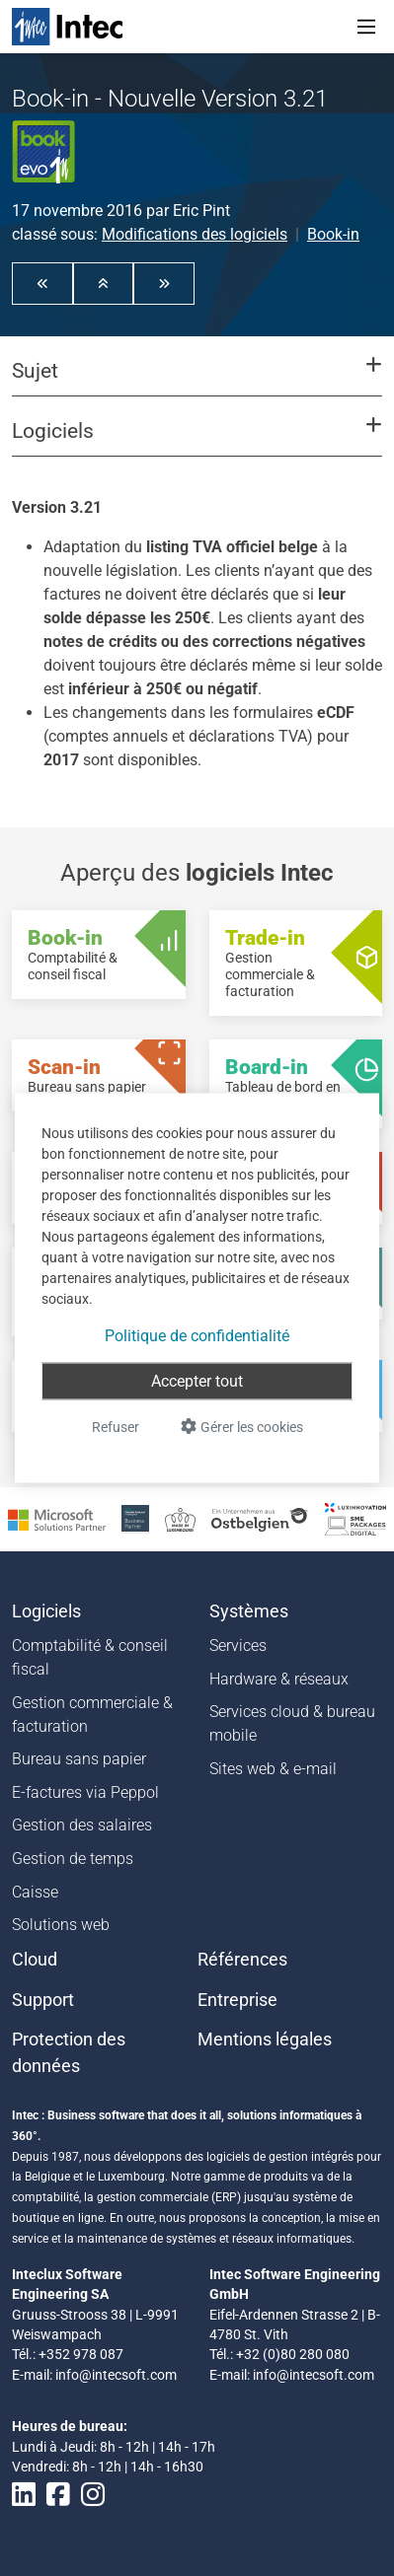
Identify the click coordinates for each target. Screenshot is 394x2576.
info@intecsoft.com (116, 2375)
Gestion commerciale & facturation (92, 1714)
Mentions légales (264, 2039)
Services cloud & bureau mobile (292, 1723)
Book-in (333, 234)
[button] (42, 283)
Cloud (34, 1959)
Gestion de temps (72, 1858)
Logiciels (46, 1611)
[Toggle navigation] (366, 26)
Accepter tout (197, 1381)
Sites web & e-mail (273, 1768)
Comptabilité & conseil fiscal (90, 1657)
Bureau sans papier (79, 1759)
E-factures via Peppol (85, 1792)
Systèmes (248, 1611)
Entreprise (237, 2000)
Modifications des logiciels (194, 234)
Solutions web (61, 1924)
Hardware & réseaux (279, 1679)
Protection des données (68, 2052)
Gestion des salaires (82, 1825)
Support (43, 2000)
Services (238, 1645)
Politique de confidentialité (197, 1335)
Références (242, 1959)
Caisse (35, 1892)
